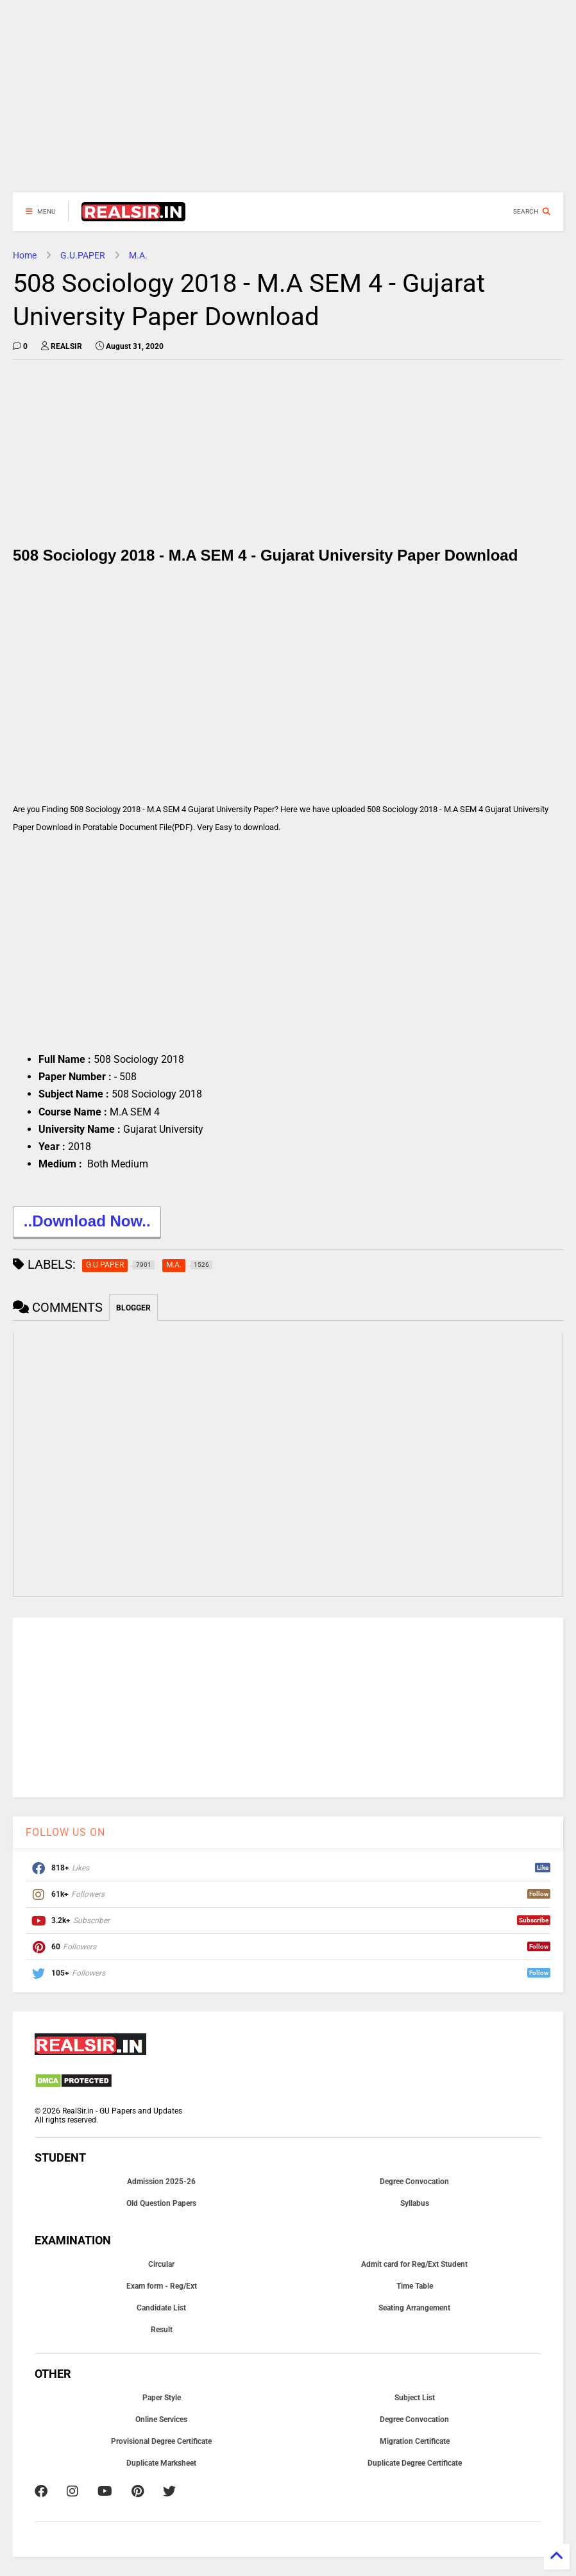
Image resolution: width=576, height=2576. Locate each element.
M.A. (138, 255)
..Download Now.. (87, 1223)
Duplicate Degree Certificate (415, 2463)
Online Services (161, 2419)
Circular (161, 2264)
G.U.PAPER (82, 255)
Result (162, 2329)
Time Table (414, 2286)
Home (25, 255)
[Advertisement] (288, 102)
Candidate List (161, 2307)
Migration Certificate (415, 2441)
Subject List (414, 2397)
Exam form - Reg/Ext (161, 2286)
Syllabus (414, 2203)
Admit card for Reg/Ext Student (414, 2264)
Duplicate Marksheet (161, 2463)
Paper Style (161, 2397)
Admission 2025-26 (161, 2181)
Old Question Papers (161, 2203)
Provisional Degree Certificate (161, 2441)
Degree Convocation (414, 2181)
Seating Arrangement (414, 2307)
